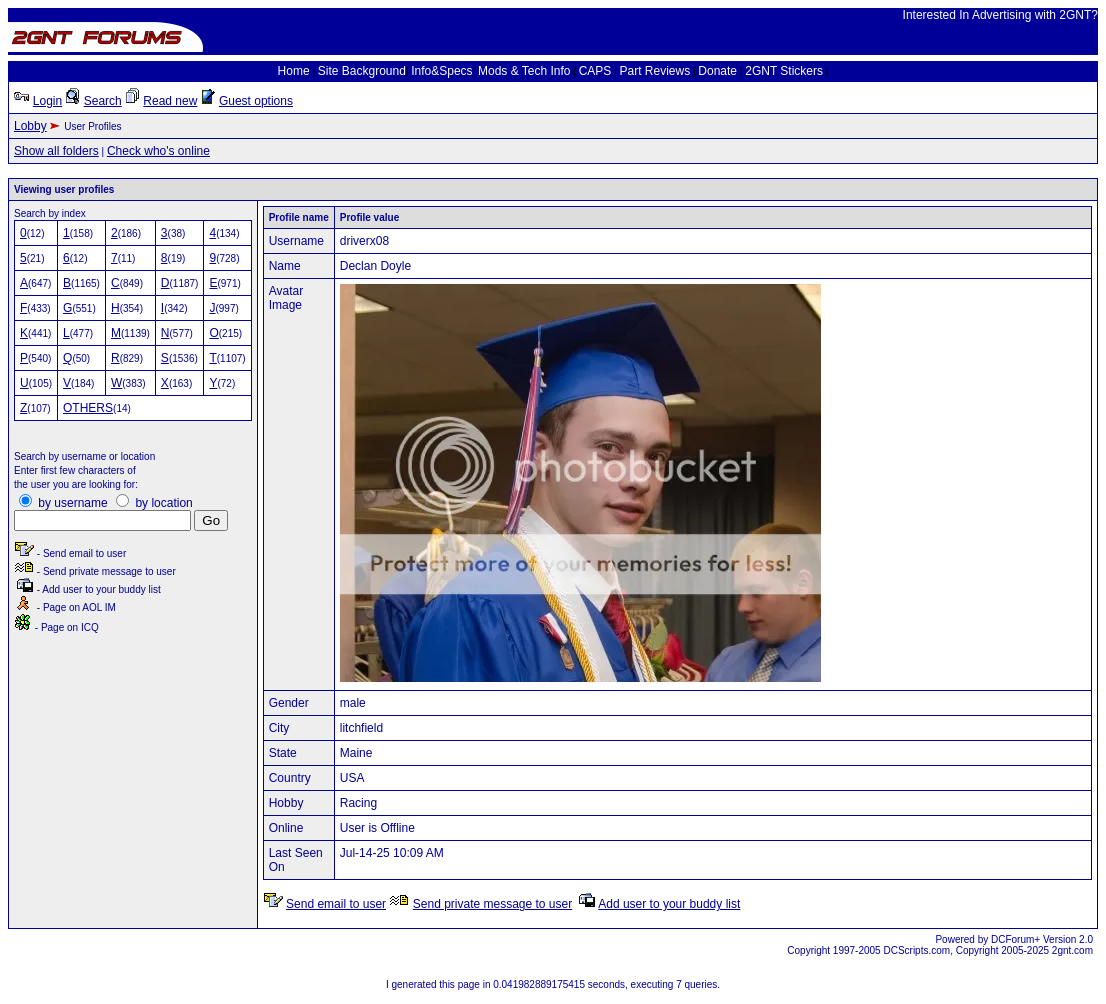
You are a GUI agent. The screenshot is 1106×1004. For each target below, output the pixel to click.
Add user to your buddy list (669, 904)
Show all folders (56, 151)
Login (47, 101)
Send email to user (336, 904)
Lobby (30, 126)
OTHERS (88, 408)
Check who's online (158, 151)
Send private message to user (492, 904)
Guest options (256, 101)
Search (103, 101)
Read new (170, 101)
